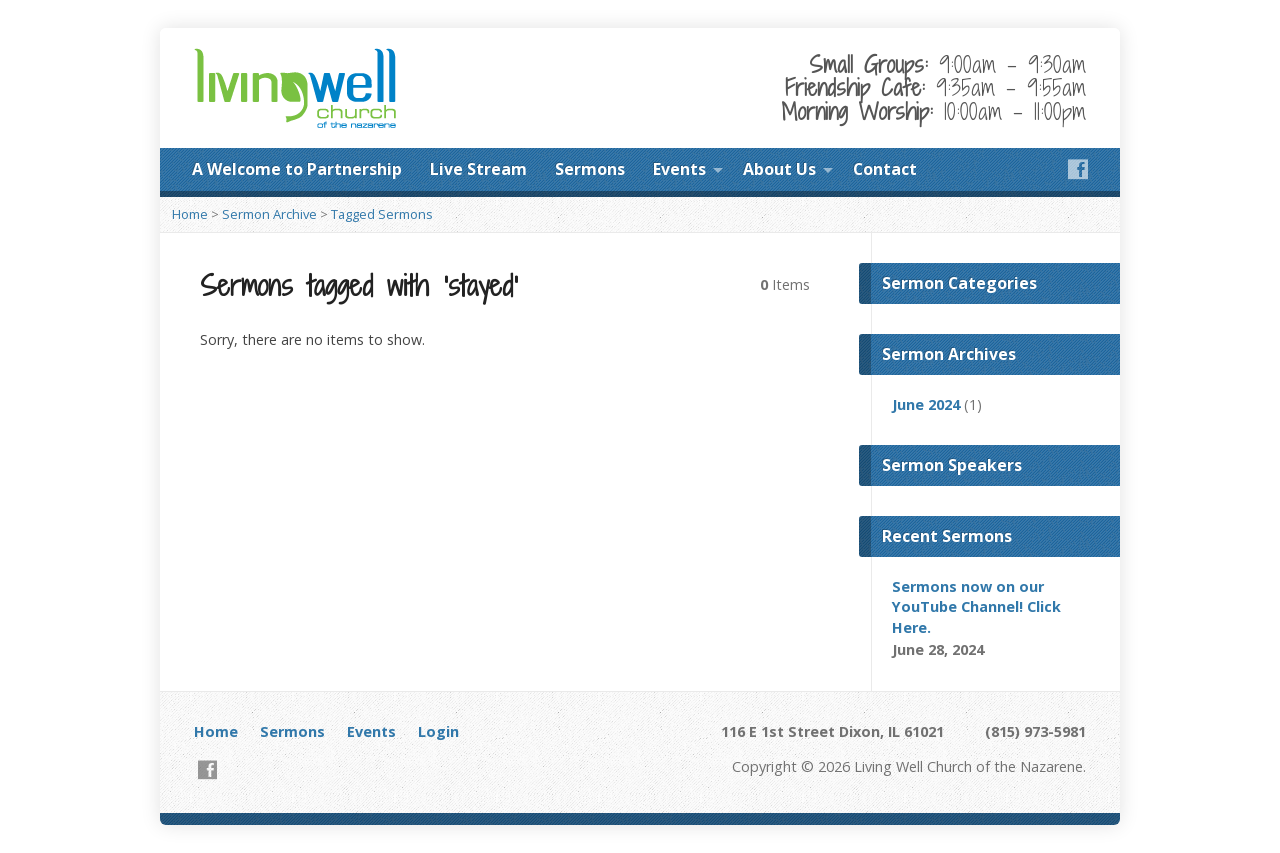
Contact (885, 169)
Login (438, 731)
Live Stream (478, 169)
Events (679, 169)
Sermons (590, 169)
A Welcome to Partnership (297, 169)
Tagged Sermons (382, 214)
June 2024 (926, 404)
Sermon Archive (269, 214)
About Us (779, 169)
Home (190, 214)
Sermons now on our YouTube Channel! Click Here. (976, 606)
